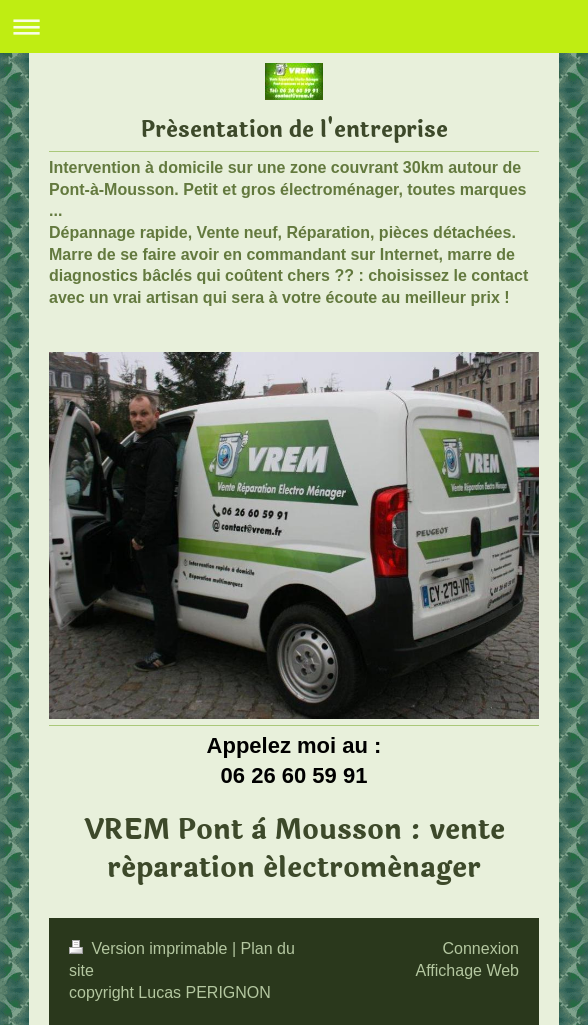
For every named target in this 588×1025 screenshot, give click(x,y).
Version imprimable (150, 948)
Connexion (481, 948)
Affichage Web (467, 970)
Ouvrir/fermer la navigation (294, 26)
